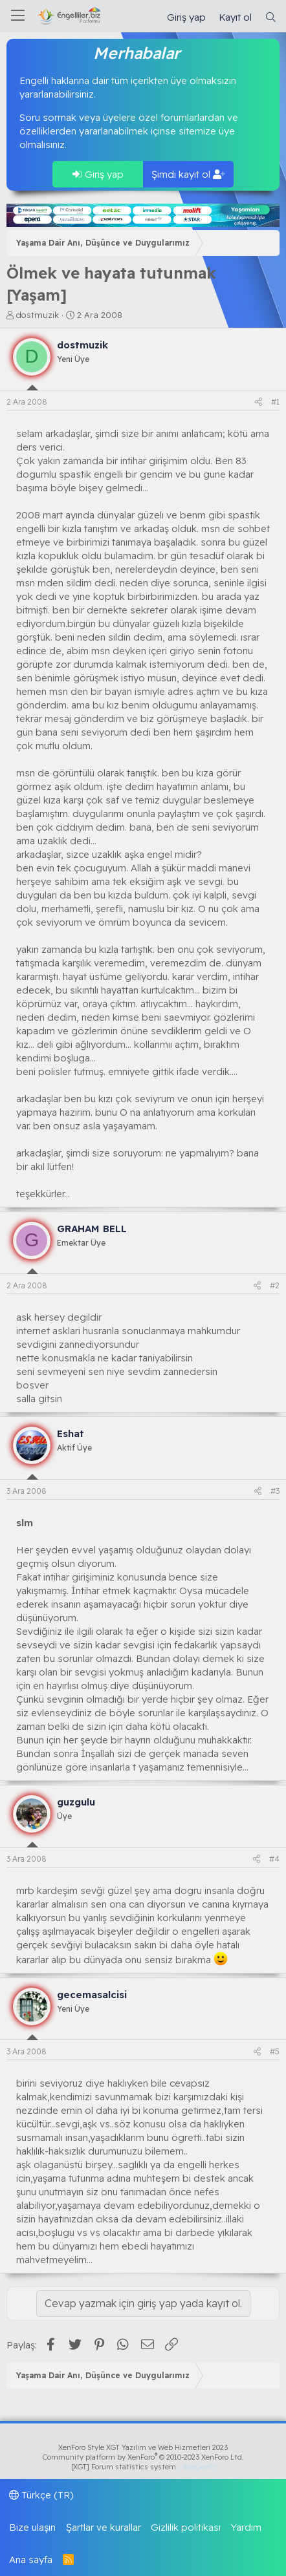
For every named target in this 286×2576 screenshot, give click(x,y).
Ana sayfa (30, 2559)
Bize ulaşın (32, 2527)
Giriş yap (98, 174)
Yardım (246, 2527)
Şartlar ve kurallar (103, 2527)
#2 (275, 1285)
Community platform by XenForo (143, 2457)
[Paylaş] (258, 402)
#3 (275, 1491)
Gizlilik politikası (186, 2527)
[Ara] (270, 17)
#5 (275, 2051)
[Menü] (18, 16)
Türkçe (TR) (41, 2495)
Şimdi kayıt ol (188, 174)
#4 (274, 1859)
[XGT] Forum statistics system (143, 2466)
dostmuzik (37, 315)
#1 (275, 402)
